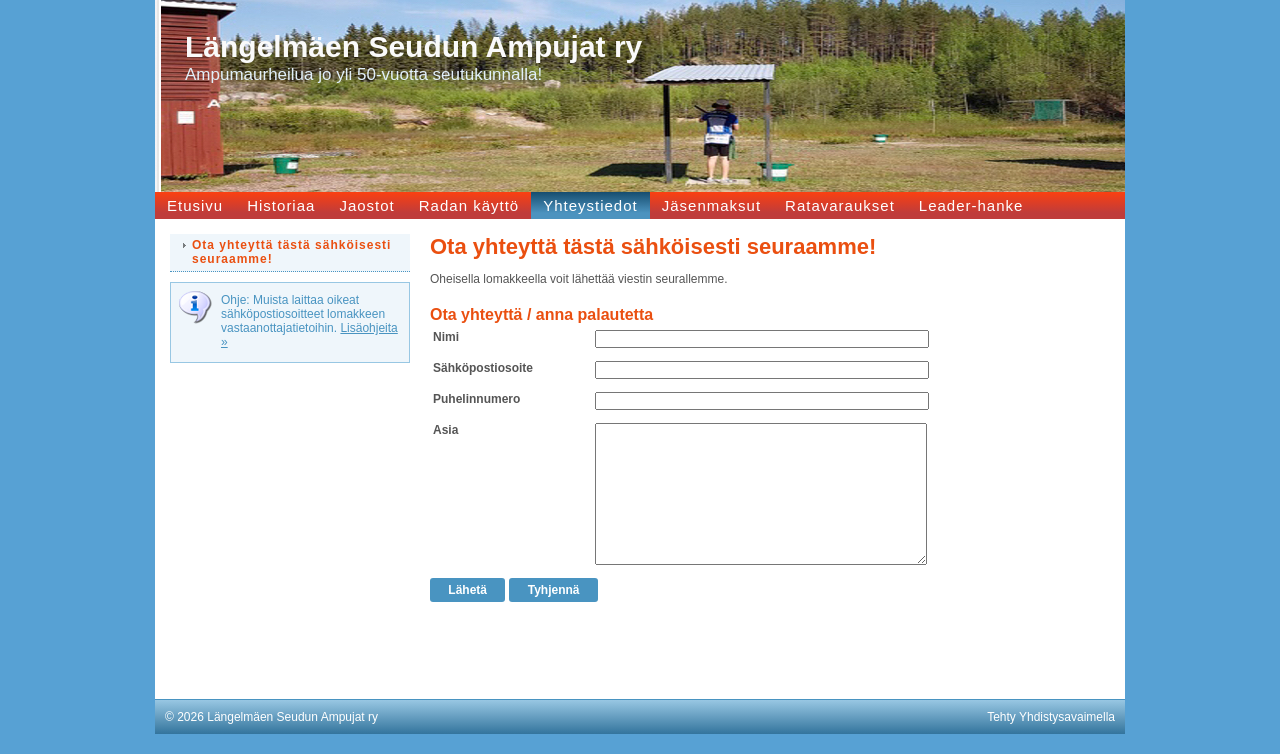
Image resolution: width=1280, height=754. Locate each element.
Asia (445, 430)
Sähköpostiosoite (483, 368)
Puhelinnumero (476, 399)
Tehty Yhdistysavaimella (1051, 717)
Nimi (446, 337)
